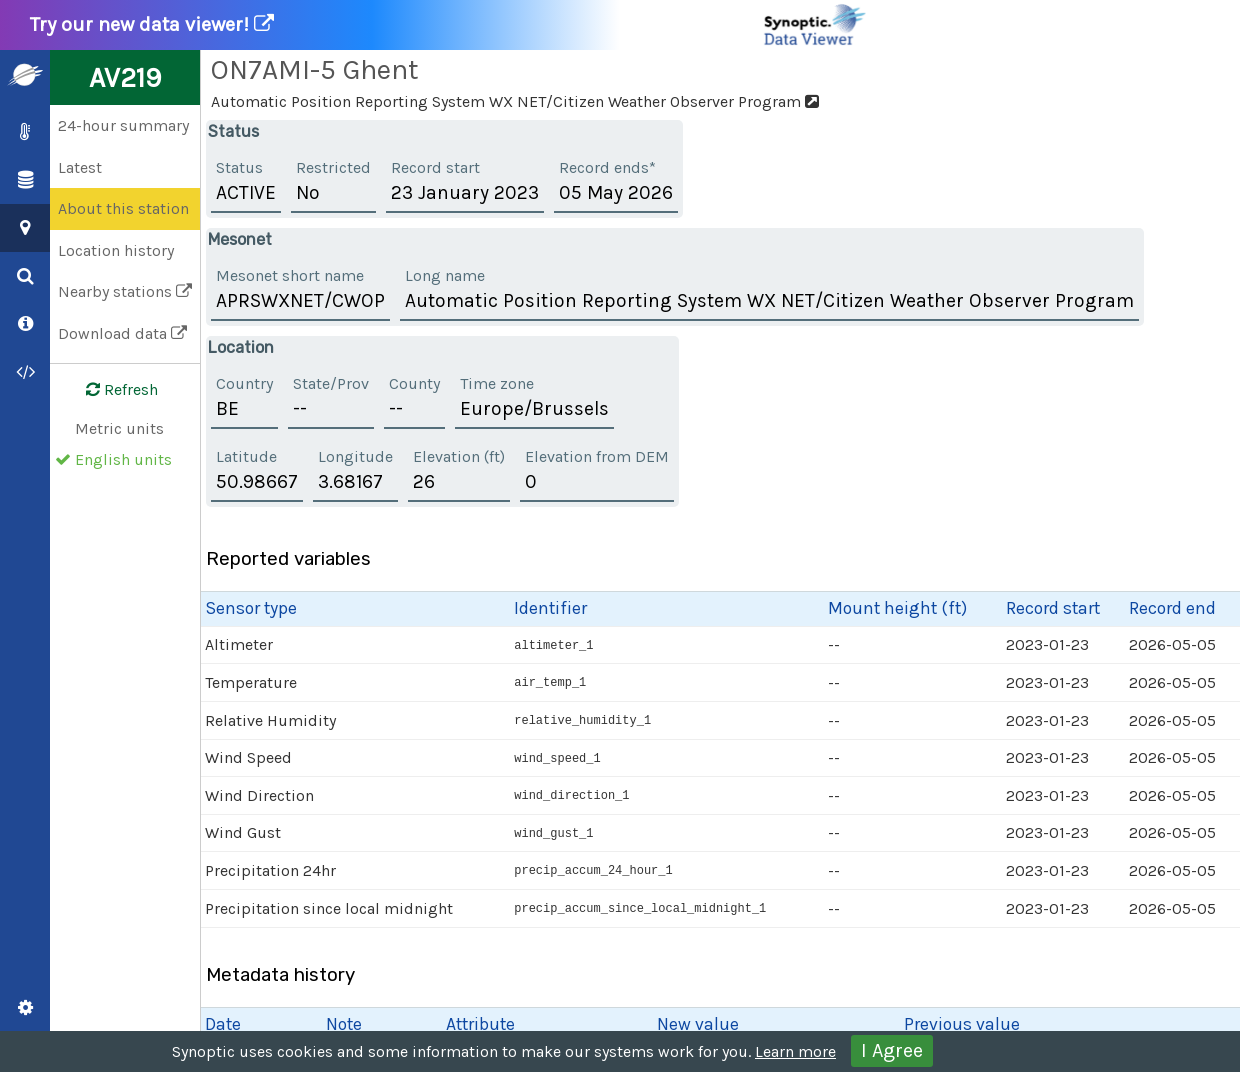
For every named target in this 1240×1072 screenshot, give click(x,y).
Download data (122, 333)
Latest (80, 167)
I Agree (892, 1050)
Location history (116, 250)
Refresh (110, 390)
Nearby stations (125, 291)
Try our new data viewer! (449, 25)
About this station (123, 208)
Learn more (795, 1051)
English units (123, 459)
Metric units (119, 428)
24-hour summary (123, 125)
